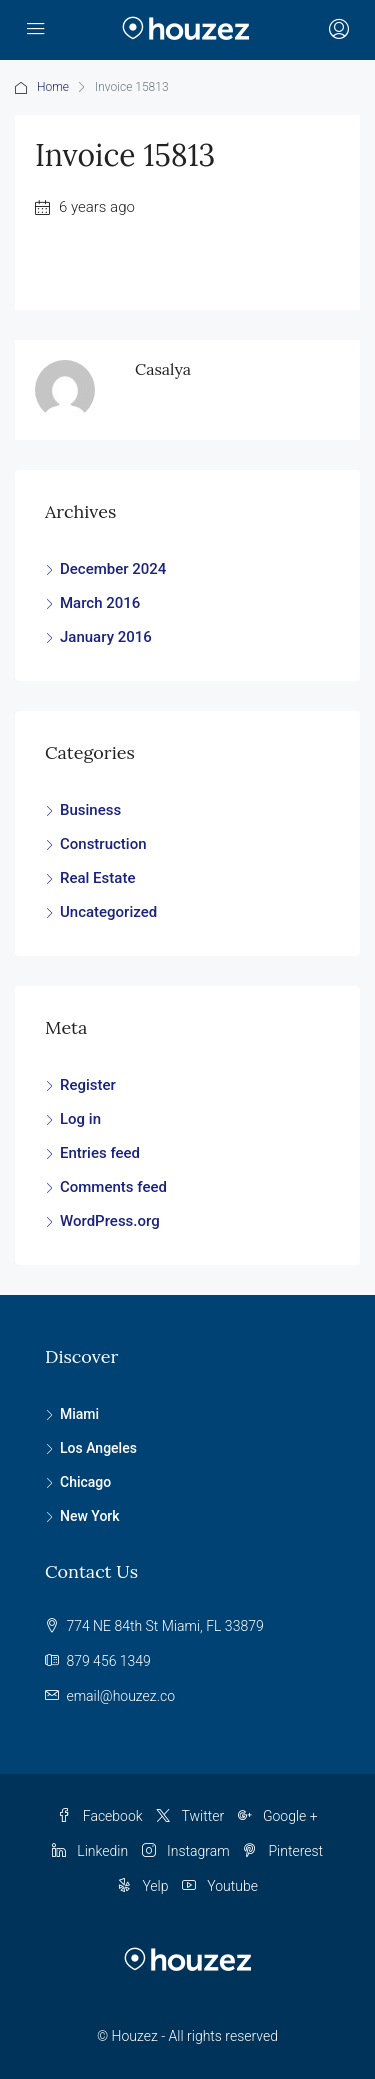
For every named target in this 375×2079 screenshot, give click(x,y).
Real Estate (97, 878)
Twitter (190, 1816)
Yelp (143, 1886)
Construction (103, 844)
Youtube (220, 1886)
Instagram (186, 1851)
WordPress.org (110, 1221)
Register (88, 1085)
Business (90, 810)
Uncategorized (108, 912)
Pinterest (283, 1851)
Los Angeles (98, 1448)
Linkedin (90, 1851)
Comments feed (113, 1187)
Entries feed (100, 1153)
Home (53, 87)
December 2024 (113, 569)
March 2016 (100, 603)
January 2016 (106, 637)
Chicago (85, 1482)
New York (90, 1516)
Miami (79, 1414)
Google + (278, 1816)
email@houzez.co (120, 1696)
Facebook (99, 1816)
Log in (80, 1119)
